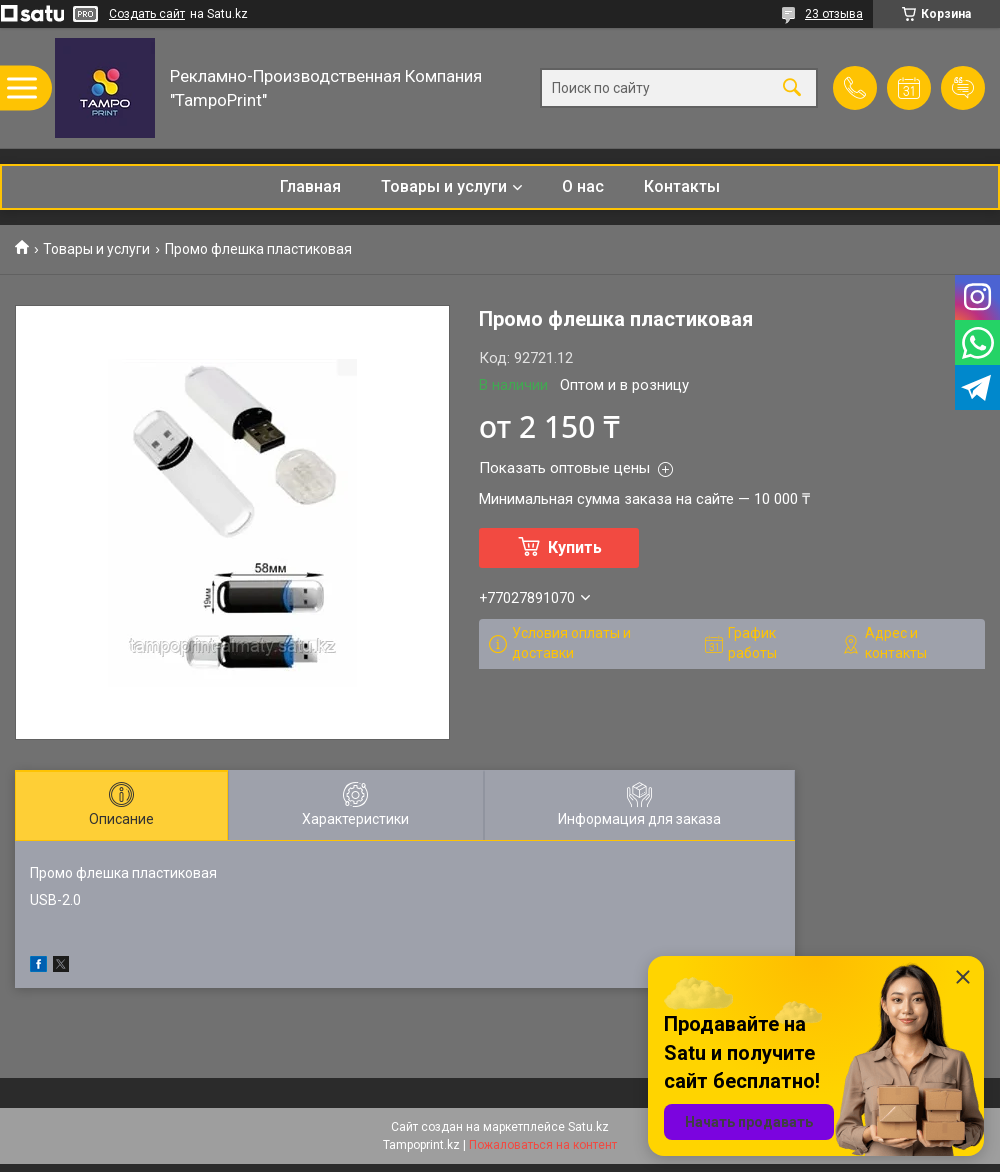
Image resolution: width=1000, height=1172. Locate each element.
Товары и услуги (444, 186)
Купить (575, 547)
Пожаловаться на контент (543, 1145)
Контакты (682, 186)
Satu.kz (588, 1127)
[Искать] (792, 88)
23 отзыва (834, 14)
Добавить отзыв (963, 88)
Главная (310, 186)
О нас (583, 186)
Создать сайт (147, 14)
